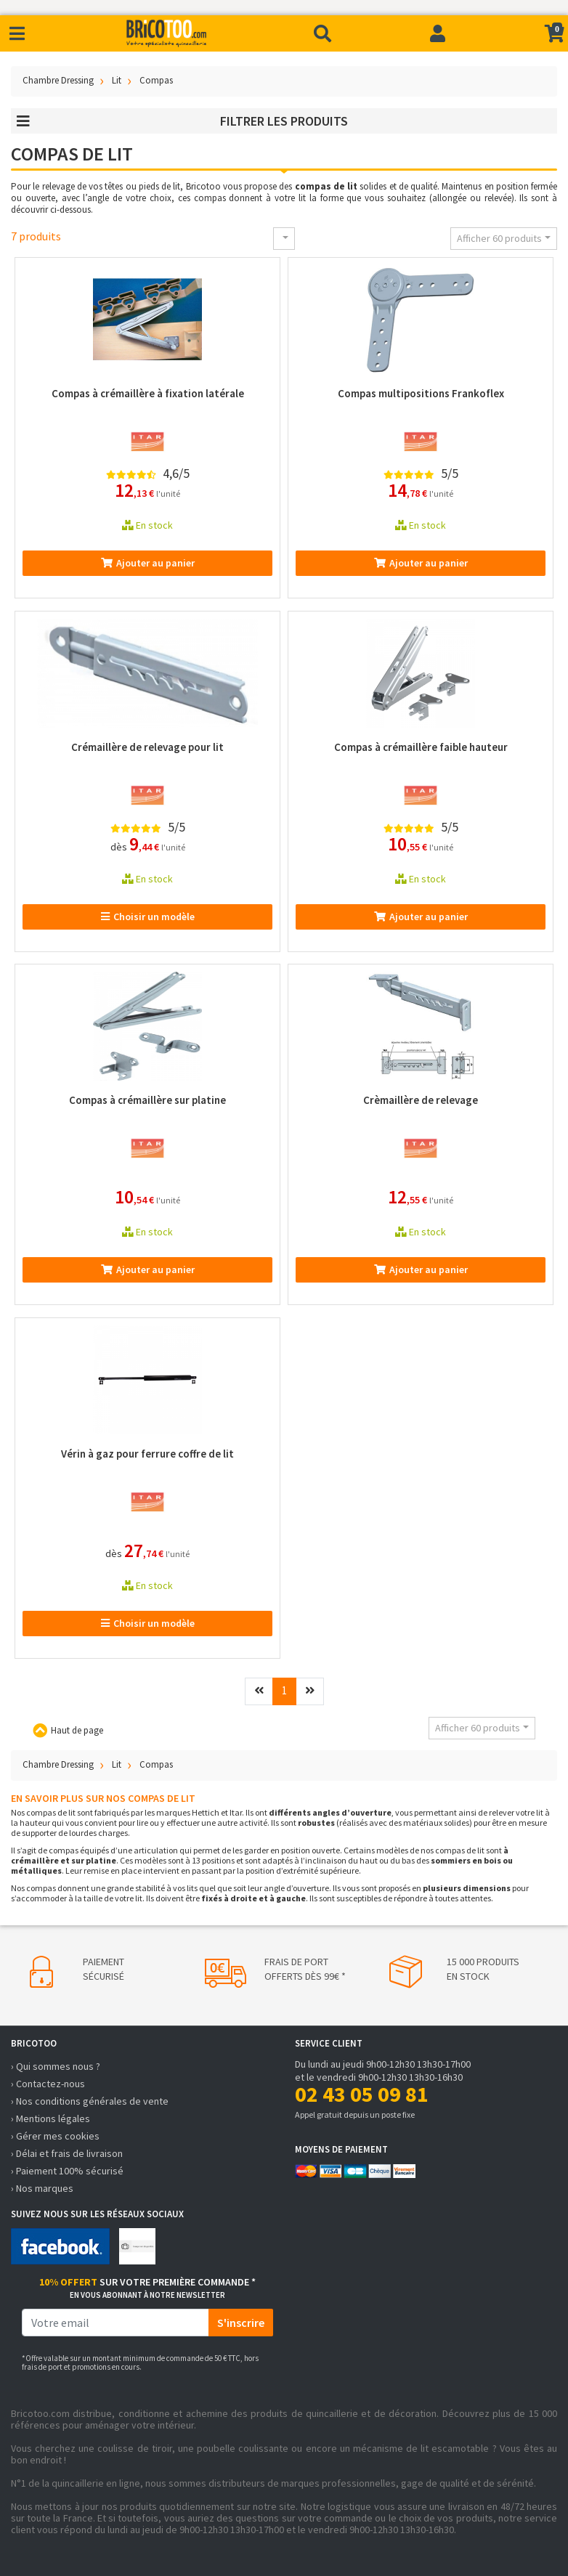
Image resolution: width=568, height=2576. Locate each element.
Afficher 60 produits (499, 238)
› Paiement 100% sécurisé (67, 2170)
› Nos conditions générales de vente (90, 2101)
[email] (115, 2322)
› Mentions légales (50, 2118)
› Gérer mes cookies (55, 2135)
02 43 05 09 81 (362, 2094)
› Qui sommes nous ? (55, 2066)
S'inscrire (240, 2322)
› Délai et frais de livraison (67, 2153)
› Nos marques (42, 2188)
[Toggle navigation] (17, 34)
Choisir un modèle (148, 916)
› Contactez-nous (48, 2083)
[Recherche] (322, 33)
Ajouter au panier (148, 562)
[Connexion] (437, 33)
